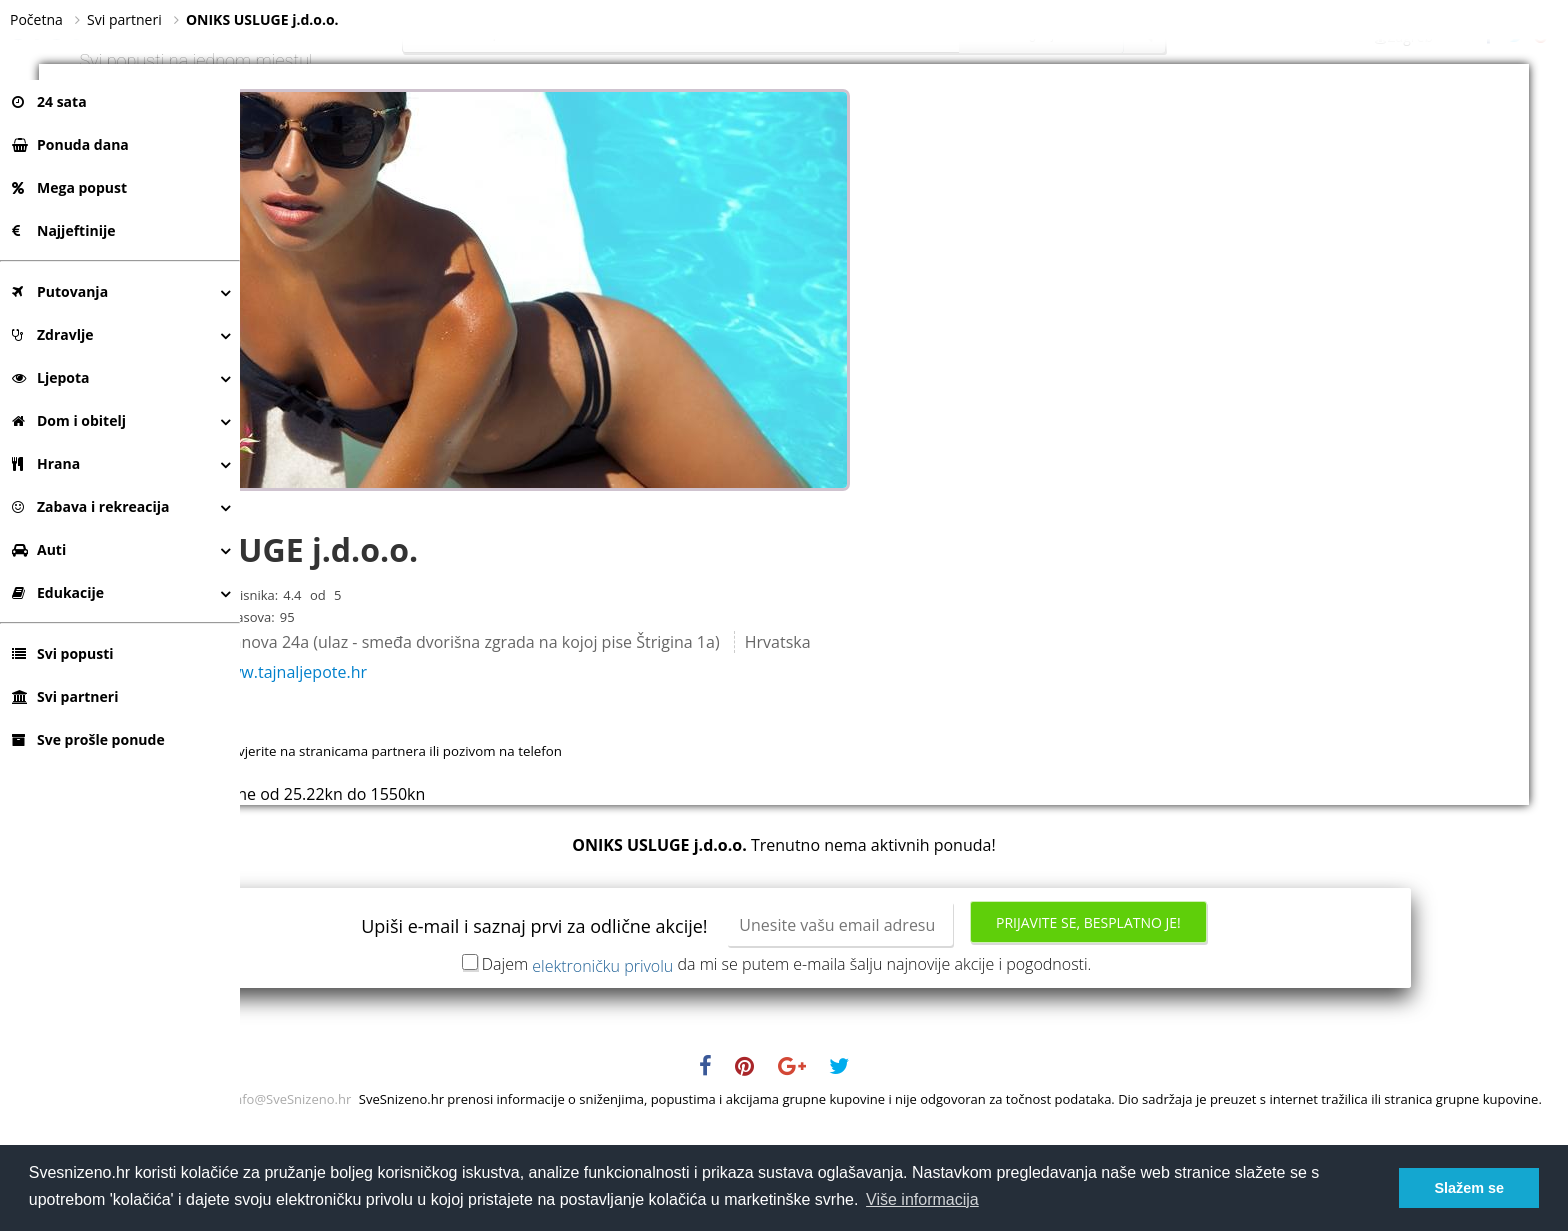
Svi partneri (65, 696)
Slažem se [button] (1469, 1188)
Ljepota (51, 377)
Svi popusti (62, 653)
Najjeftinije (63, 230)
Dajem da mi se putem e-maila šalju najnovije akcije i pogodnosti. (907, 1044)
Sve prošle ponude (88, 739)
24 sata (49, 101)
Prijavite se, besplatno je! (1208, 1002)
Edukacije (58, 592)
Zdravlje (53, 334)
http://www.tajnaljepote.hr (502, 752)
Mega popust (69, 187)
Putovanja (60, 291)
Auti (39, 549)
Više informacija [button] (922, 1199)
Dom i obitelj (69, 420)
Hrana (46, 463)
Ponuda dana (70, 144)
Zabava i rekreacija (90, 506)
